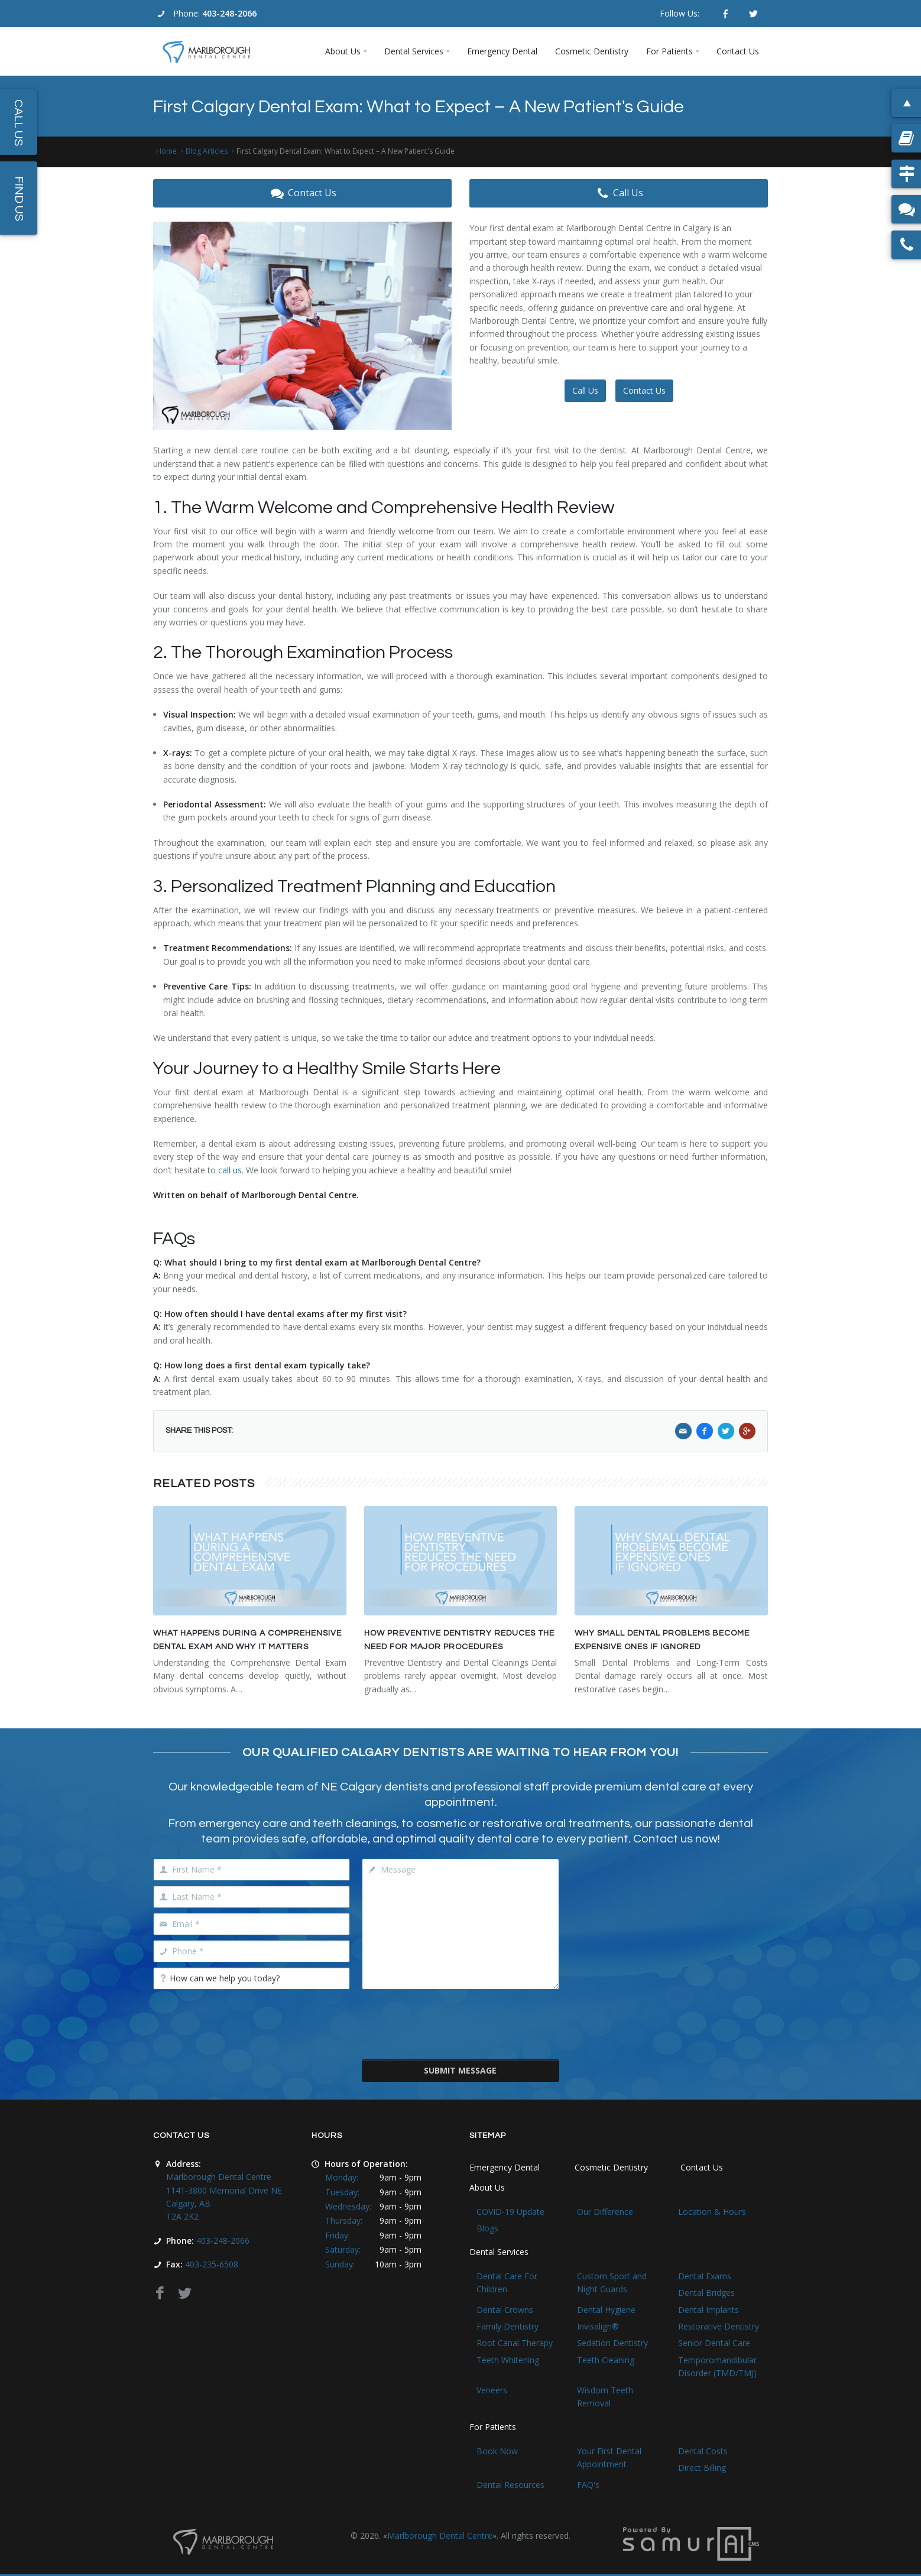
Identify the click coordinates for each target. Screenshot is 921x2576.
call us (230, 1170)
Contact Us (302, 193)
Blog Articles (207, 151)
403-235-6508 (211, 2264)
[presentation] (460, 2023)
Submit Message (460, 2070)
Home (166, 151)
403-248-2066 (229, 13)
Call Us (618, 193)
